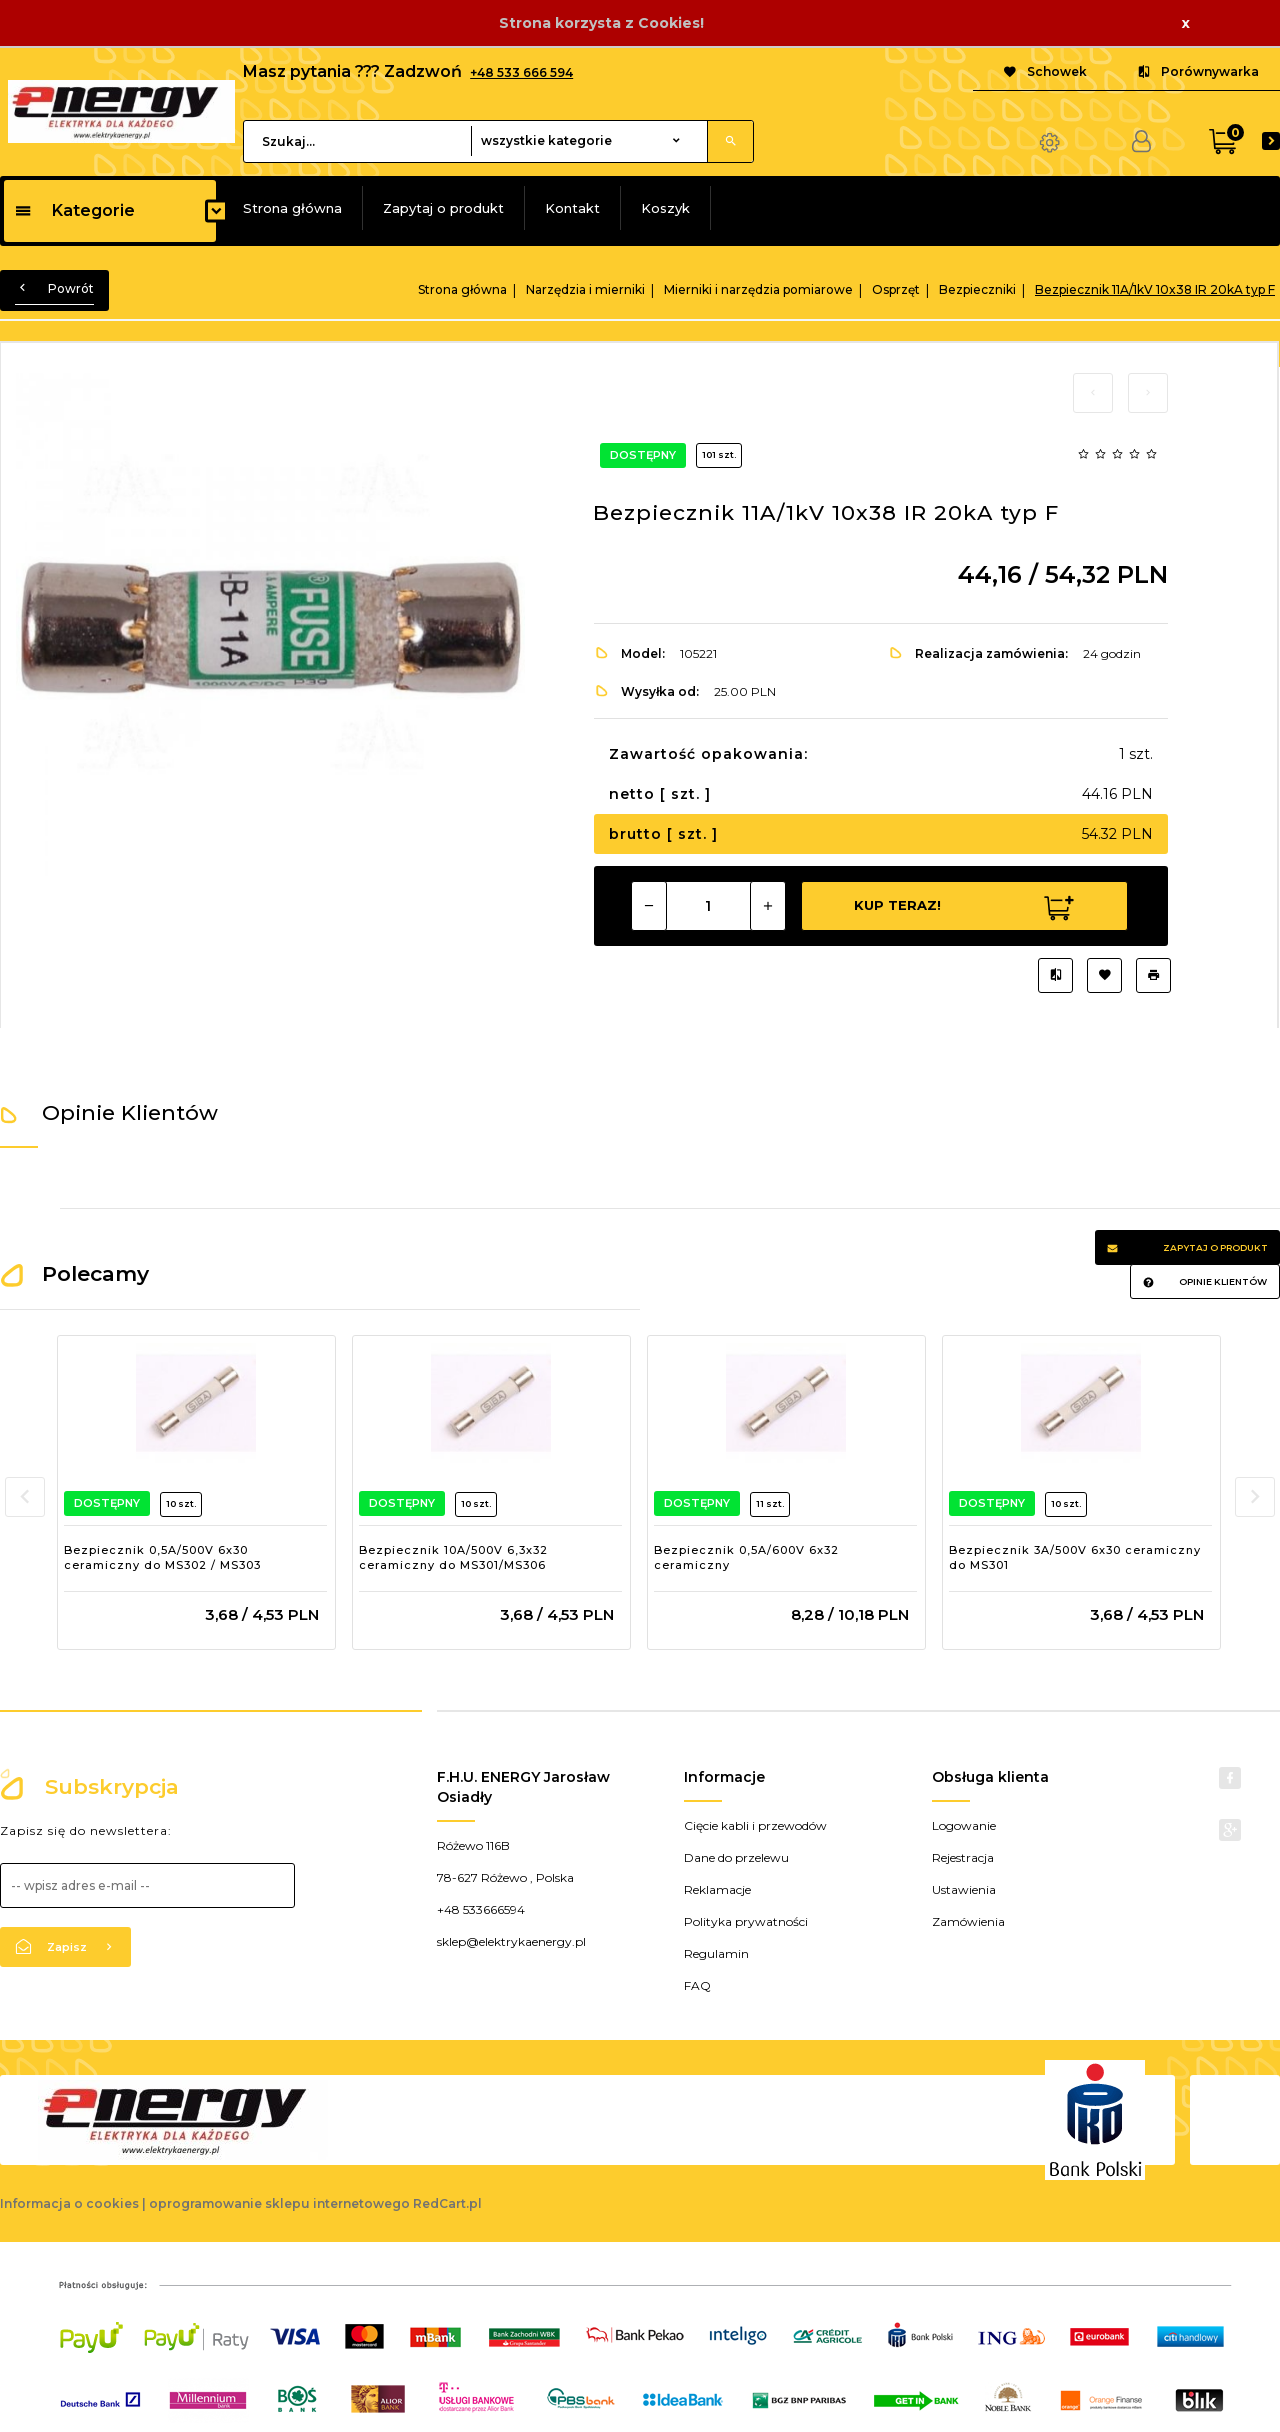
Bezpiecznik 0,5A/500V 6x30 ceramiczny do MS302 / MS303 (162, 1558)
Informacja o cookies (69, 2203)
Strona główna (292, 208)
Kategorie (74, 210)
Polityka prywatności (746, 1921)
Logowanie (964, 1825)
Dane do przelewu (736, 1857)
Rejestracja (963, 1857)
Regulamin (716, 1953)
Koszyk (665, 208)
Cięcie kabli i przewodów (755, 1825)
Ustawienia (964, 1889)
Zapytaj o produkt (443, 208)
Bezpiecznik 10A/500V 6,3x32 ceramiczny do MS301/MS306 (453, 1558)
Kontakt (572, 208)
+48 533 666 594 (521, 72)
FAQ (697, 1985)
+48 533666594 (481, 1909)
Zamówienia (968, 1921)
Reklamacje (717, 1889)
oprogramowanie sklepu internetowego (279, 2203)
